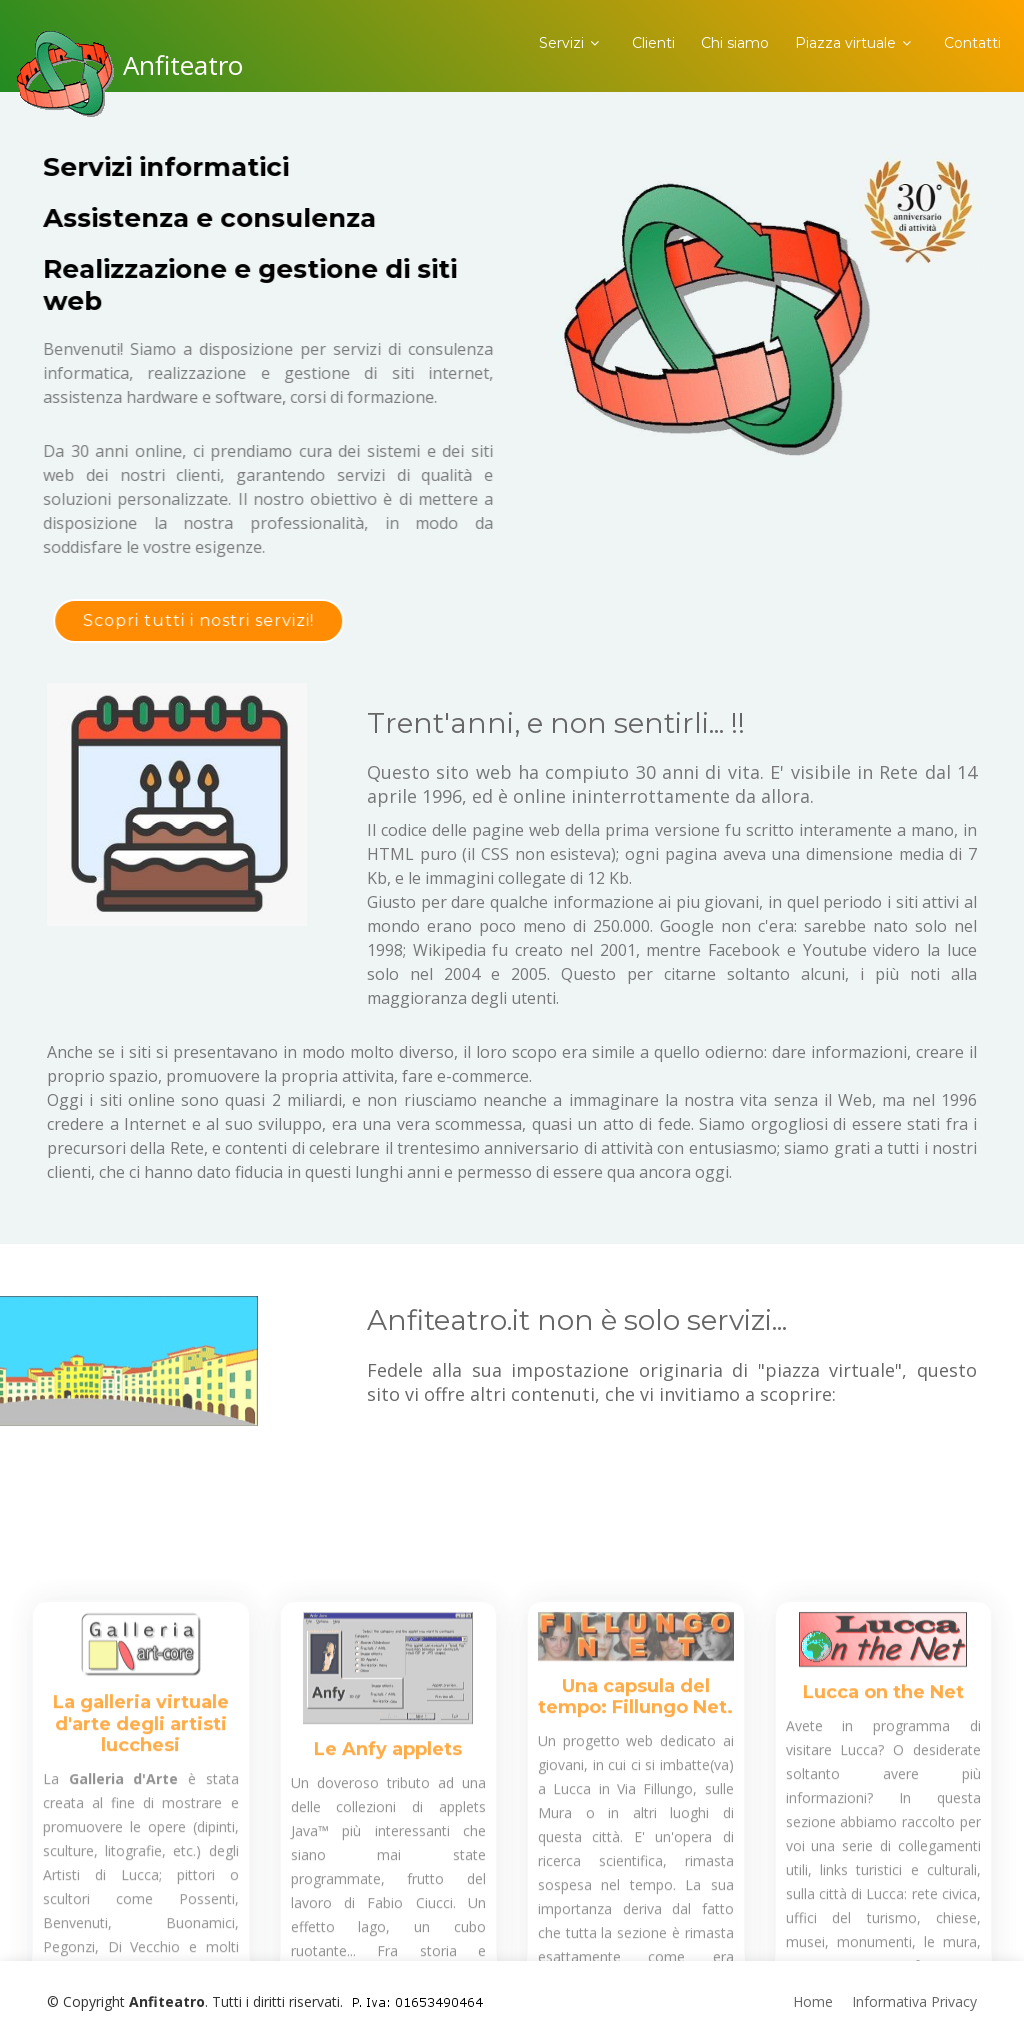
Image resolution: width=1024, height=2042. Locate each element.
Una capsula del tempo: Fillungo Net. (635, 1819)
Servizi (561, 43)
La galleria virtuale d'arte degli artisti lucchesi (141, 1845)
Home (813, 2001)
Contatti (972, 43)
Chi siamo (735, 43)
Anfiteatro (183, 65)
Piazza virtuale (845, 43)
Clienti (653, 43)
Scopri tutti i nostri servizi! (180, 620)
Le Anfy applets (388, 1871)
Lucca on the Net (883, 1814)
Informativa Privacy (914, 2001)
